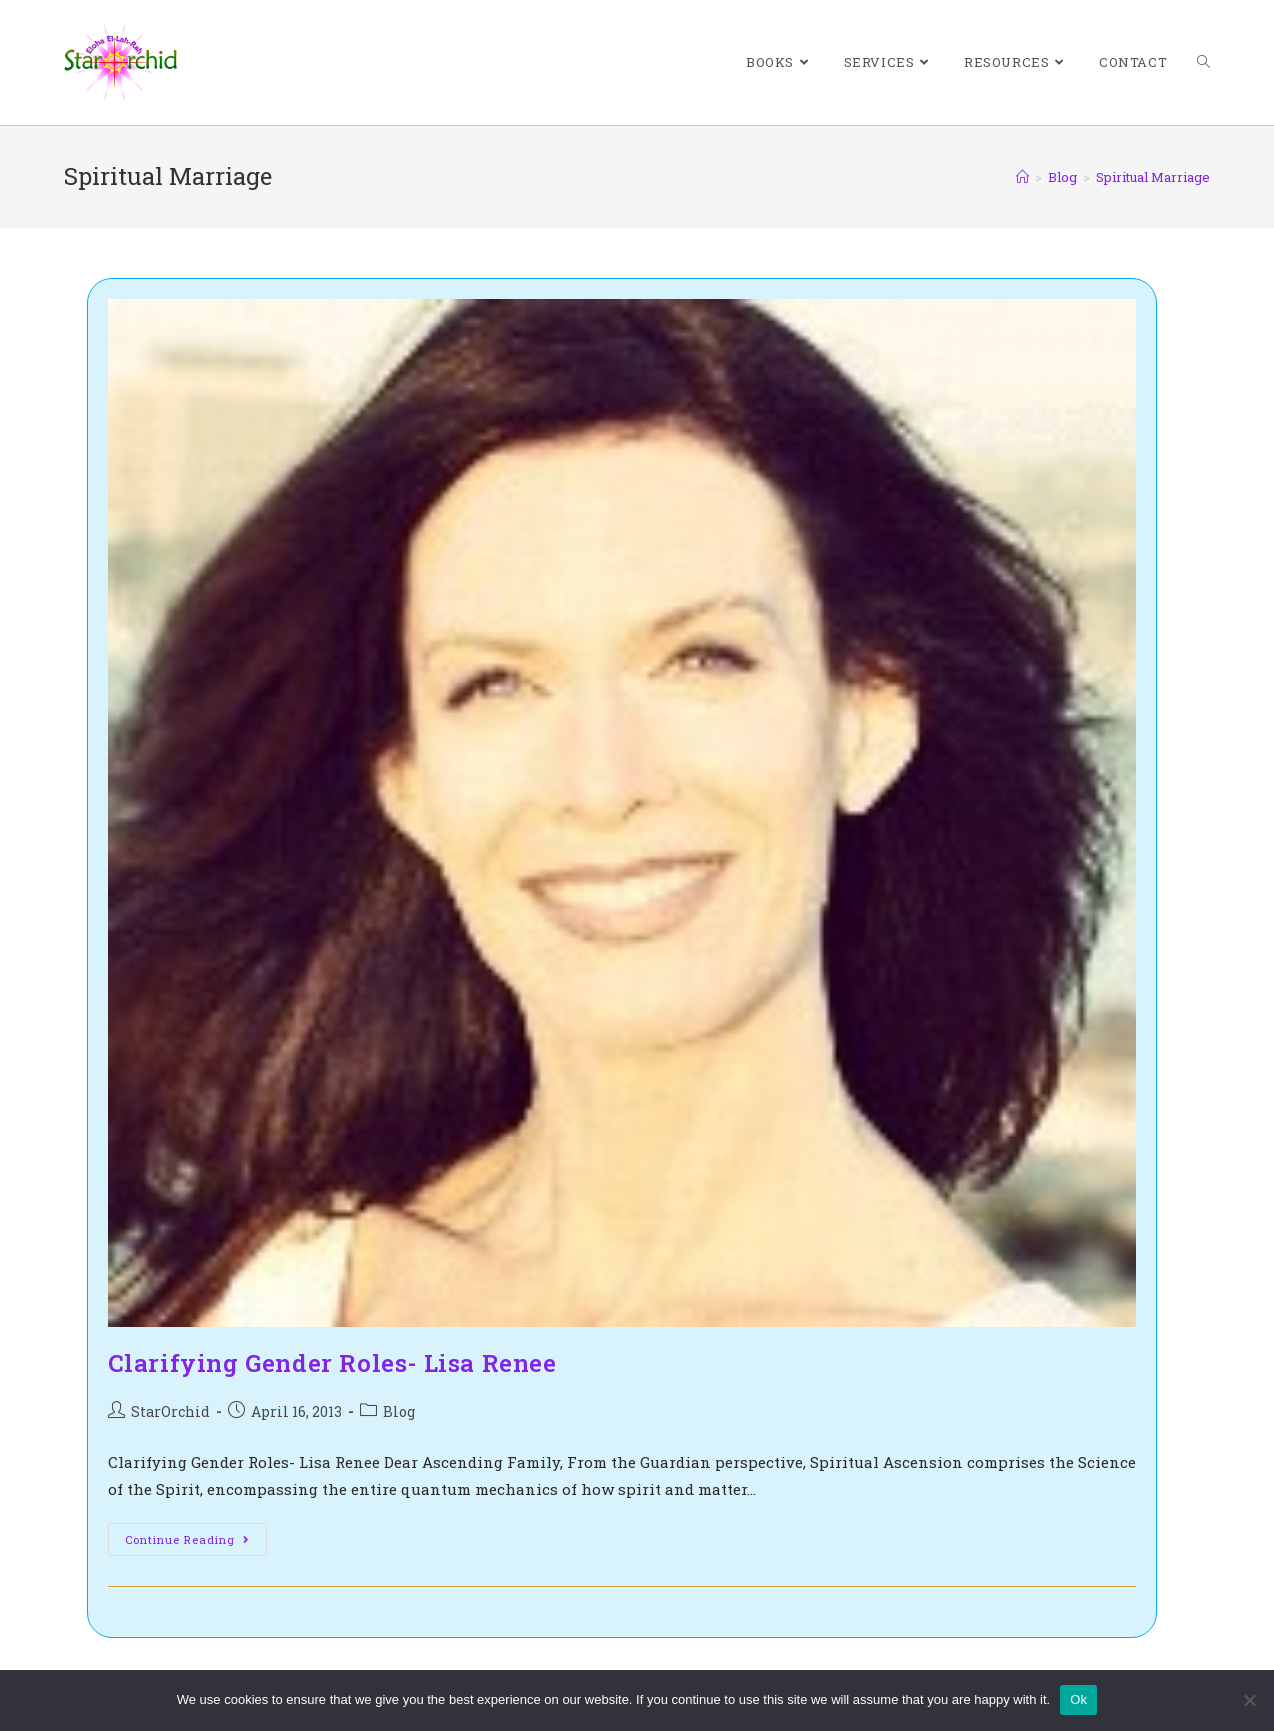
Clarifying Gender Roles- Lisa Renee (332, 1363)
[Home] (1022, 177)
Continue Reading (196, 1543)
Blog (399, 1411)
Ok (1078, 1699)
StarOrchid (170, 1411)
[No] (1249, 1700)
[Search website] (1203, 62)
